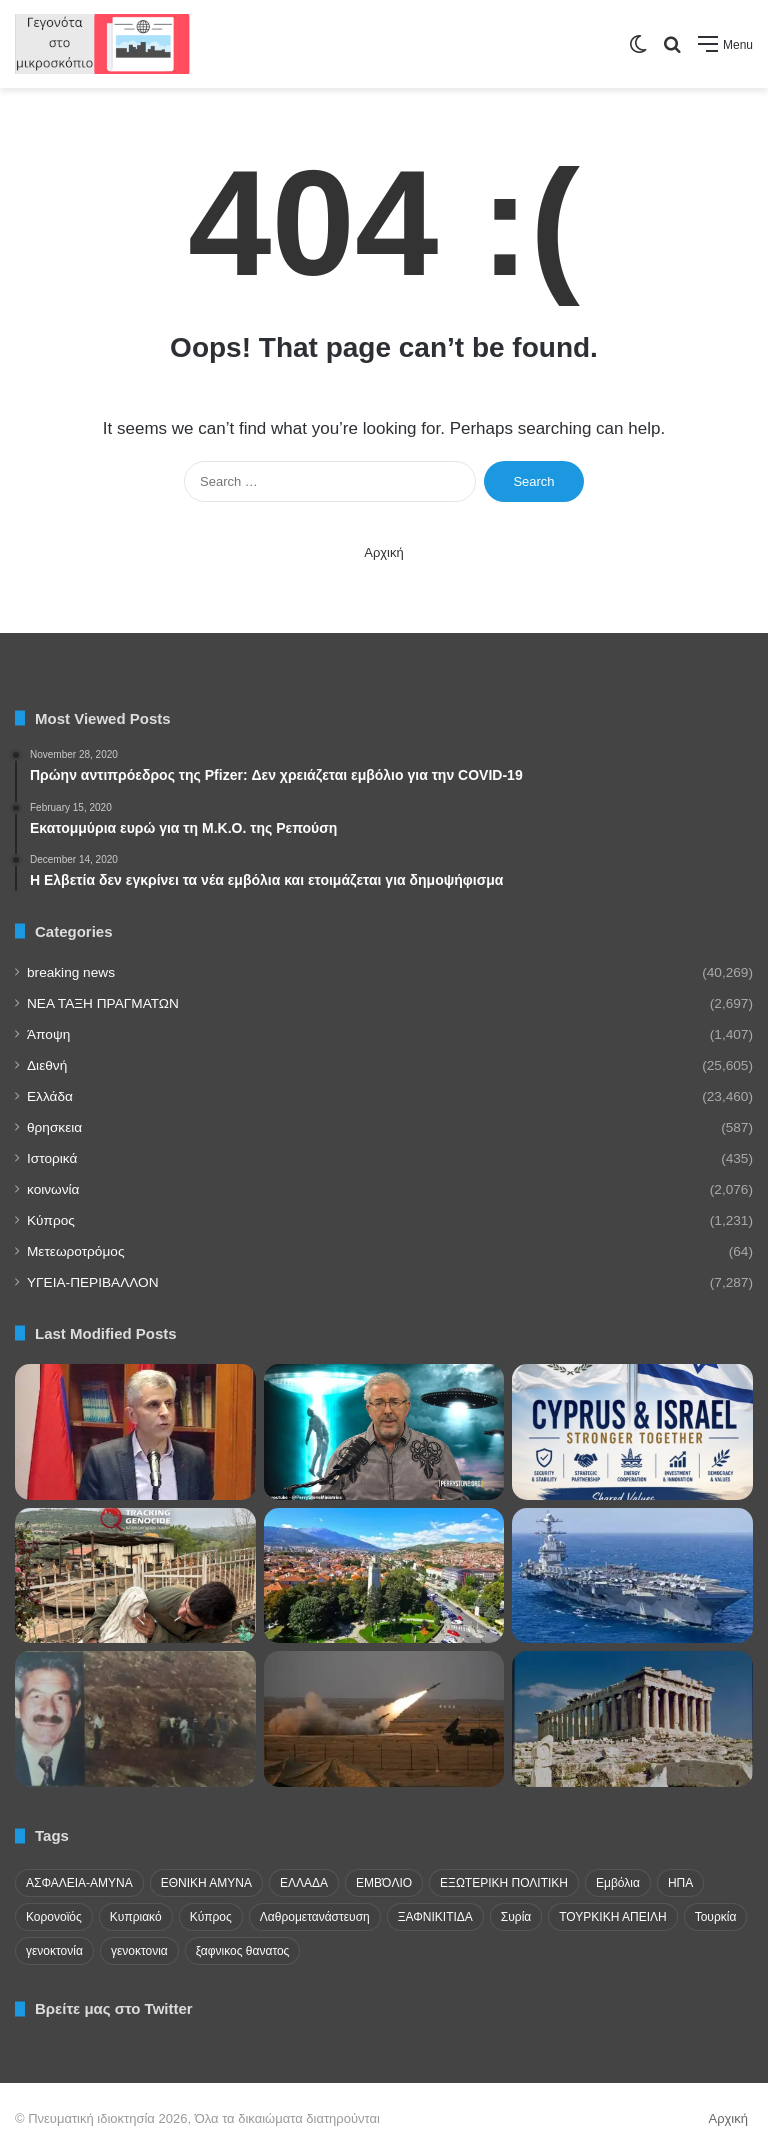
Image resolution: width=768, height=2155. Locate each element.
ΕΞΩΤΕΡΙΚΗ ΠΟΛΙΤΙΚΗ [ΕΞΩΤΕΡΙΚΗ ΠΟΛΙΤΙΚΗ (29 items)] (504, 1883)
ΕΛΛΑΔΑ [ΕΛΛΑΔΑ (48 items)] (304, 1883)
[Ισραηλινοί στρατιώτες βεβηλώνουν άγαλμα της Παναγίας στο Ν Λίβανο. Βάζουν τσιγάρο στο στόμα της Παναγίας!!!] (135, 1576)
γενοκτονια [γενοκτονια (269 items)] (139, 1951)
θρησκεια (54, 1127)
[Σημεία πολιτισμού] (632, 1719)
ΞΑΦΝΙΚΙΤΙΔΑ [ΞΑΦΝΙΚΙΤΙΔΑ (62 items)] (435, 1917)
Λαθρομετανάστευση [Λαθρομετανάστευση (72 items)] (315, 1917)
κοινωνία (53, 1189)
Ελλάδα (50, 1096)
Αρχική (384, 552)
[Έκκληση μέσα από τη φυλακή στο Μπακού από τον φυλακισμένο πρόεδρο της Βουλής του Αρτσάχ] (135, 1432)
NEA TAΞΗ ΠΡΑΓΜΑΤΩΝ (103, 1003)
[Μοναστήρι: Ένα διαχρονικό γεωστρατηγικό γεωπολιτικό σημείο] (384, 1576)
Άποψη (48, 1034)
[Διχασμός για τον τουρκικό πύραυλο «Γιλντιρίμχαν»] (384, 1719)
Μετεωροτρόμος (75, 1251)
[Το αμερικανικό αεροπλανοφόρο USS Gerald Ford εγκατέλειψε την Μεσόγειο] (632, 1576)
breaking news (71, 972)
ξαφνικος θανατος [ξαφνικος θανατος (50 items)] (243, 1951)
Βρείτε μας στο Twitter (114, 2008)
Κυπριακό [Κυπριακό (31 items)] (136, 1917)
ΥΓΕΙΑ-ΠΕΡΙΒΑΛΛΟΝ (93, 1282)
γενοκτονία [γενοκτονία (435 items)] (54, 1951)
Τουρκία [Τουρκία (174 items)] (716, 1917)
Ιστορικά (52, 1158)
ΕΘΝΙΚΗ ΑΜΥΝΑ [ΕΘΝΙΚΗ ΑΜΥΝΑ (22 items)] (206, 1883)
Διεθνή (47, 1065)
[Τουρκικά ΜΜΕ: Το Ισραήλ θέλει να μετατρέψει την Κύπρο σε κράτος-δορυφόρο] (135, 1719)
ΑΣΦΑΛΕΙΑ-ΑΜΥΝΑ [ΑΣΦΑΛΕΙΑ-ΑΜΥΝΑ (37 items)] (79, 1883)
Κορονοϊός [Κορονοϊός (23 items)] (54, 1917)
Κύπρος (51, 1220)
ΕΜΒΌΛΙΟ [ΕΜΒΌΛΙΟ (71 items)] (384, 1883)
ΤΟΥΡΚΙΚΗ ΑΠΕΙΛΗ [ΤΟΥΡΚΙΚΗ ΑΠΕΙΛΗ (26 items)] (612, 1917)
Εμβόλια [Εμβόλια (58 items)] (618, 1883)
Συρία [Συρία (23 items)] (516, 1917)
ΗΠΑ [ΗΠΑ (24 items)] (680, 1883)
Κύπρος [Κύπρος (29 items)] (211, 1917)
